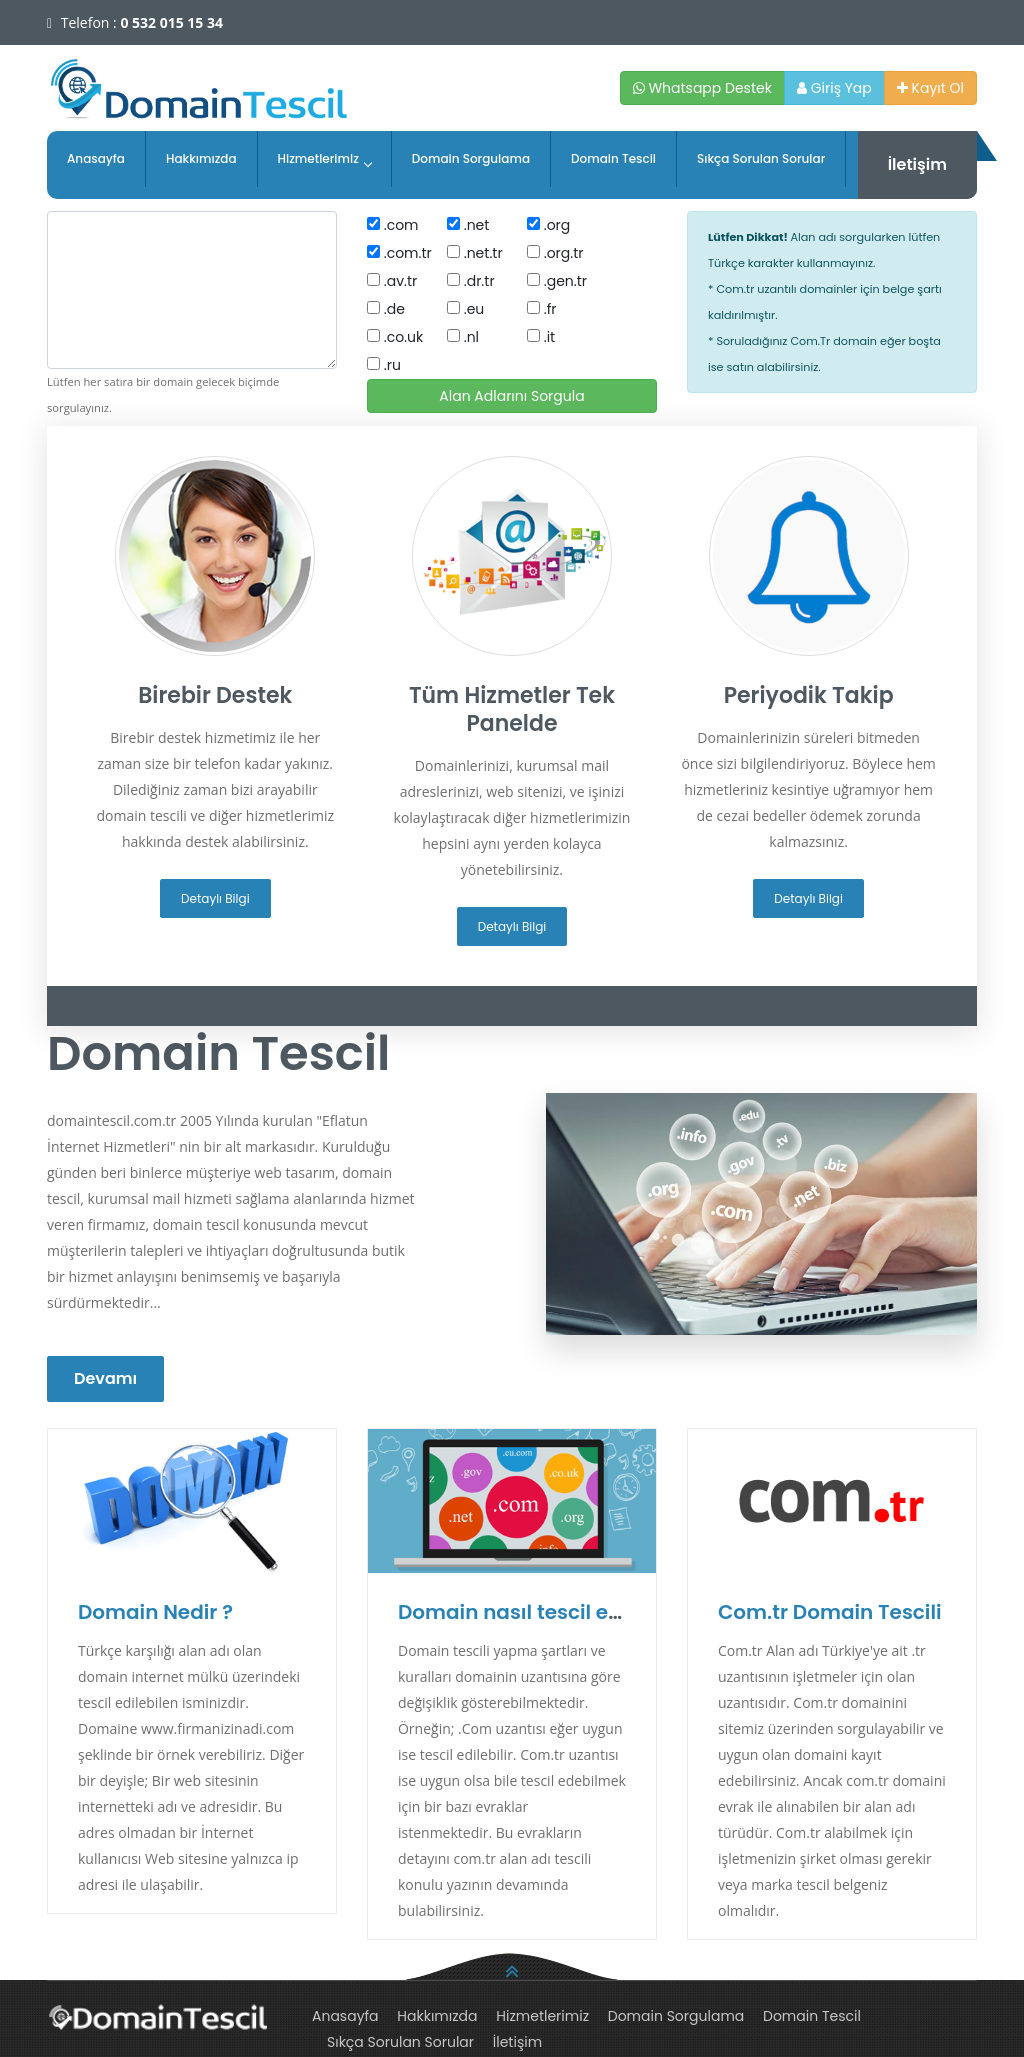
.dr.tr (471, 281)
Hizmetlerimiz (324, 158)
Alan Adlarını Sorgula (511, 396)
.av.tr (392, 281)
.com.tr (399, 253)
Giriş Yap (834, 88)
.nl (463, 337)
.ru (384, 365)
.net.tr (475, 253)
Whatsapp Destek (702, 88)
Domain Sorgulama (471, 158)
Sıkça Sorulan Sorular (761, 158)
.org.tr (555, 253)
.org (548, 225)
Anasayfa (96, 158)
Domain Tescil (613, 158)
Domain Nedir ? (155, 1612)
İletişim (917, 164)
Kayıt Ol (930, 88)
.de (386, 309)
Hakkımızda (201, 158)
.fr (542, 309)
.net (468, 225)
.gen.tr (557, 281)
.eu (465, 309)
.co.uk (395, 337)
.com (393, 225)
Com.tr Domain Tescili (830, 1612)
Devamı (105, 1378)
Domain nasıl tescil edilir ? (530, 1612)
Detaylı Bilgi (215, 898)
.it (541, 337)
